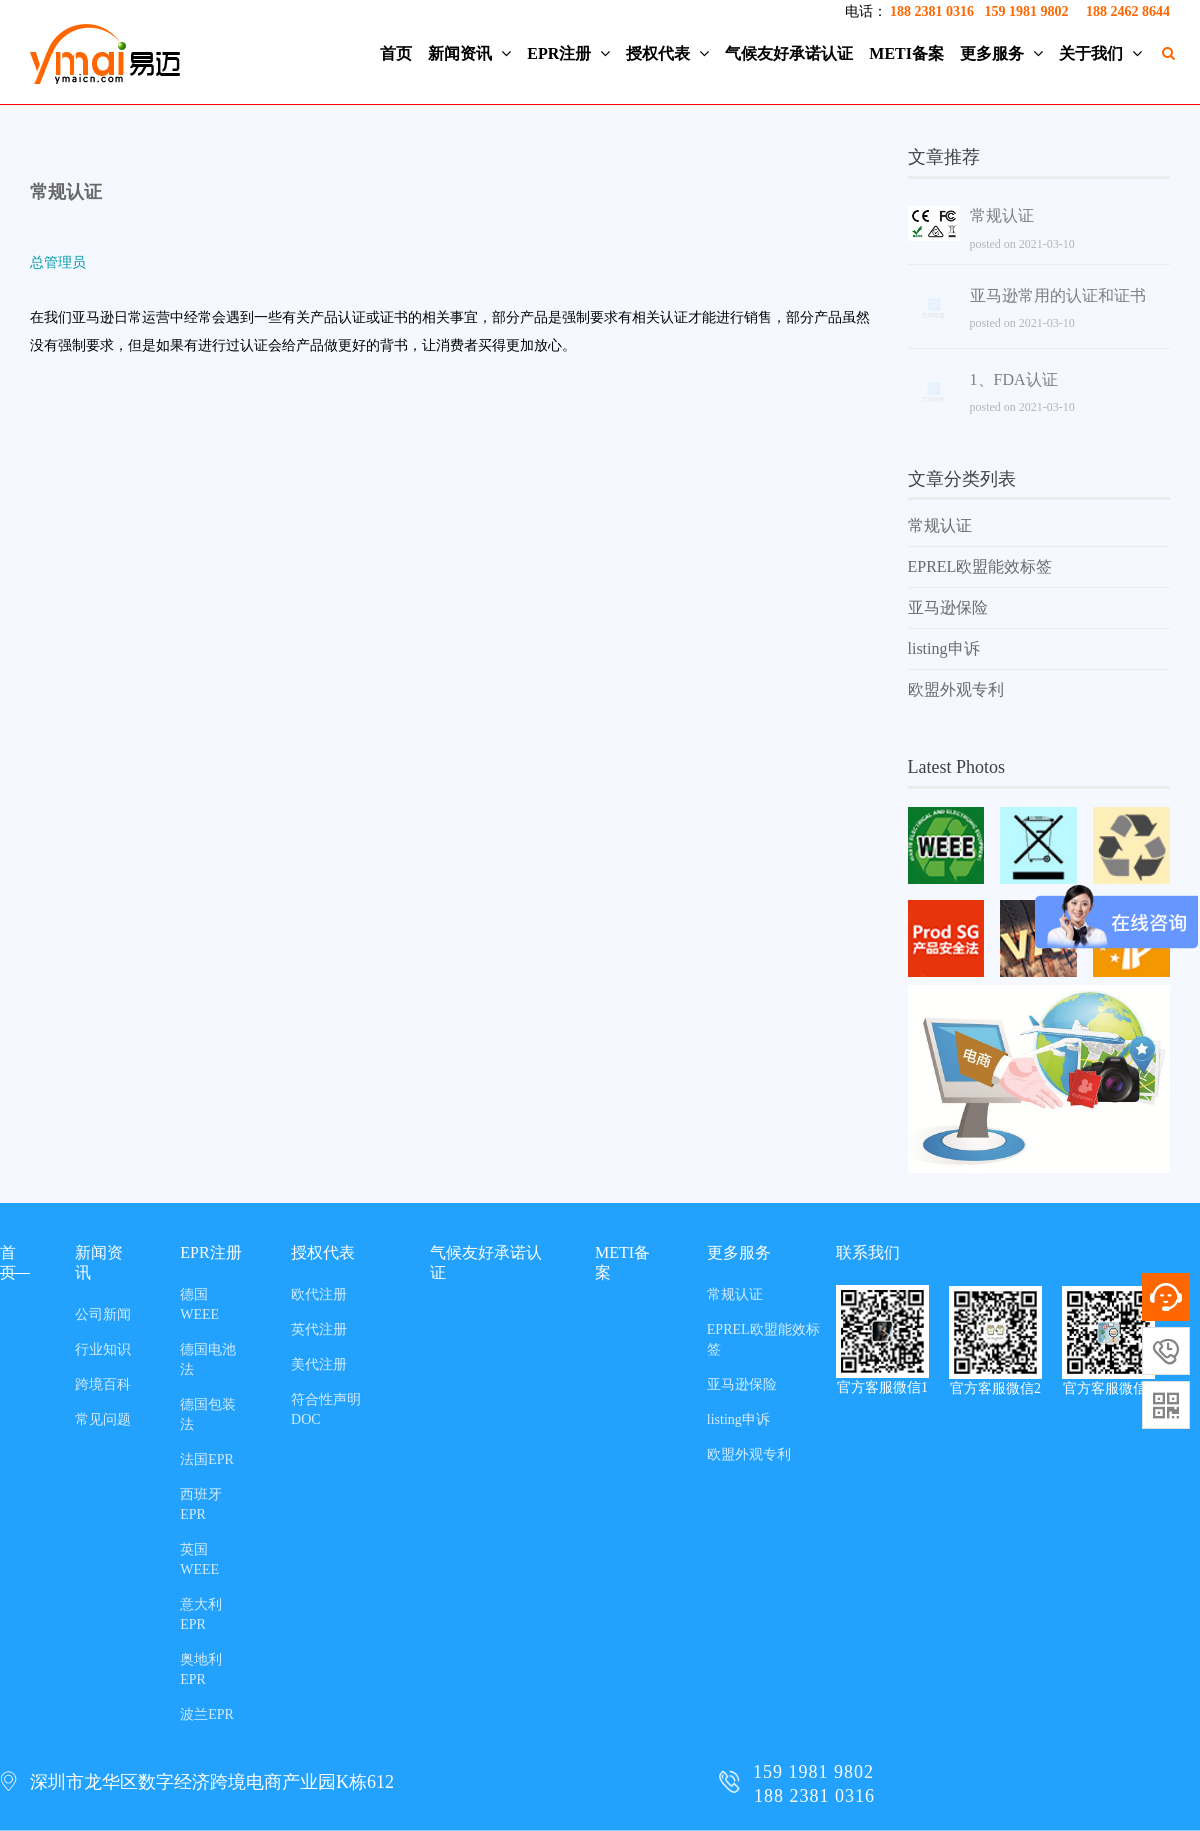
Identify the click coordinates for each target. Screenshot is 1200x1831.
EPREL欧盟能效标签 (980, 566)
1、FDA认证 (1014, 379)
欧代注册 (319, 1294)
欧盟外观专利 (956, 689)
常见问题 (103, 1419)
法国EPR (207, 1459)
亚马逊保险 (948, 607)
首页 (396, 53)
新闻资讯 (469, 53)
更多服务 (1001, 53)
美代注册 (319, 1364)
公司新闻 (103, 1314)
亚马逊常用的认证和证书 (1058, 295)
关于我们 (1100, 53)
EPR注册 (568, 53)
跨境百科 (103, 1384)
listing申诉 (944, 648)
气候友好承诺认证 (789, 53)
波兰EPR (207, 1714)
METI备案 (906, 53)
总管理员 (58, 262)
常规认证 (66, 192)
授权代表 (667, 53)
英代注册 (319, 1329)
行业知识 (103, 1349)
